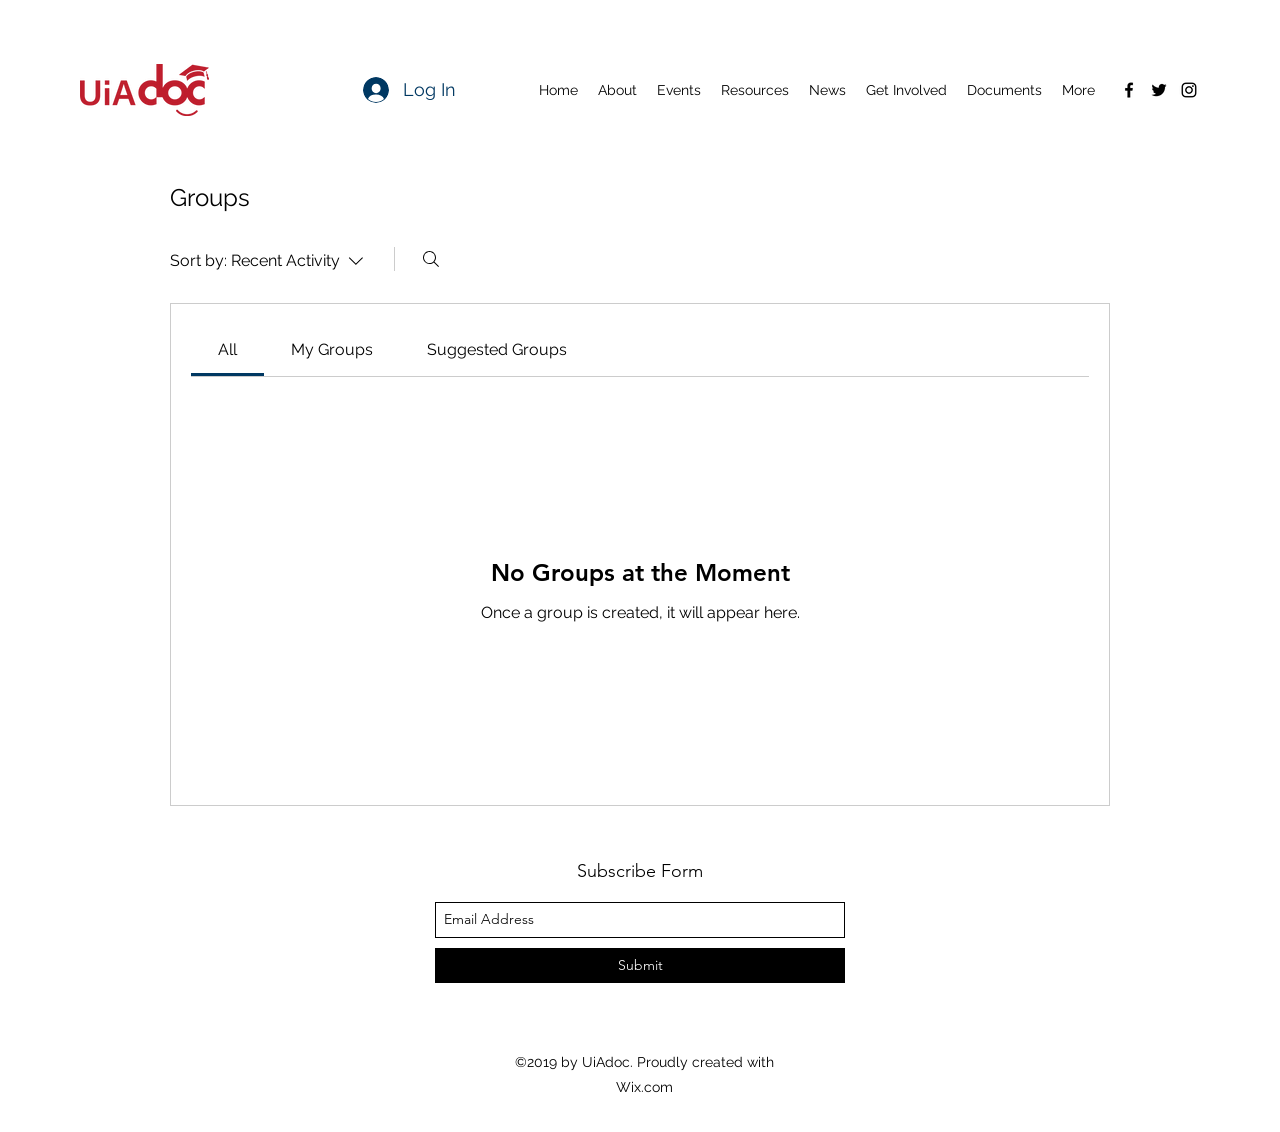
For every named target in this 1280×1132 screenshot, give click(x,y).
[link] (227, 349)
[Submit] (640, 965)
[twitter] (1159, 90)
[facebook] (1129, 90)
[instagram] (1189, 90)
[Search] (431, 259)
